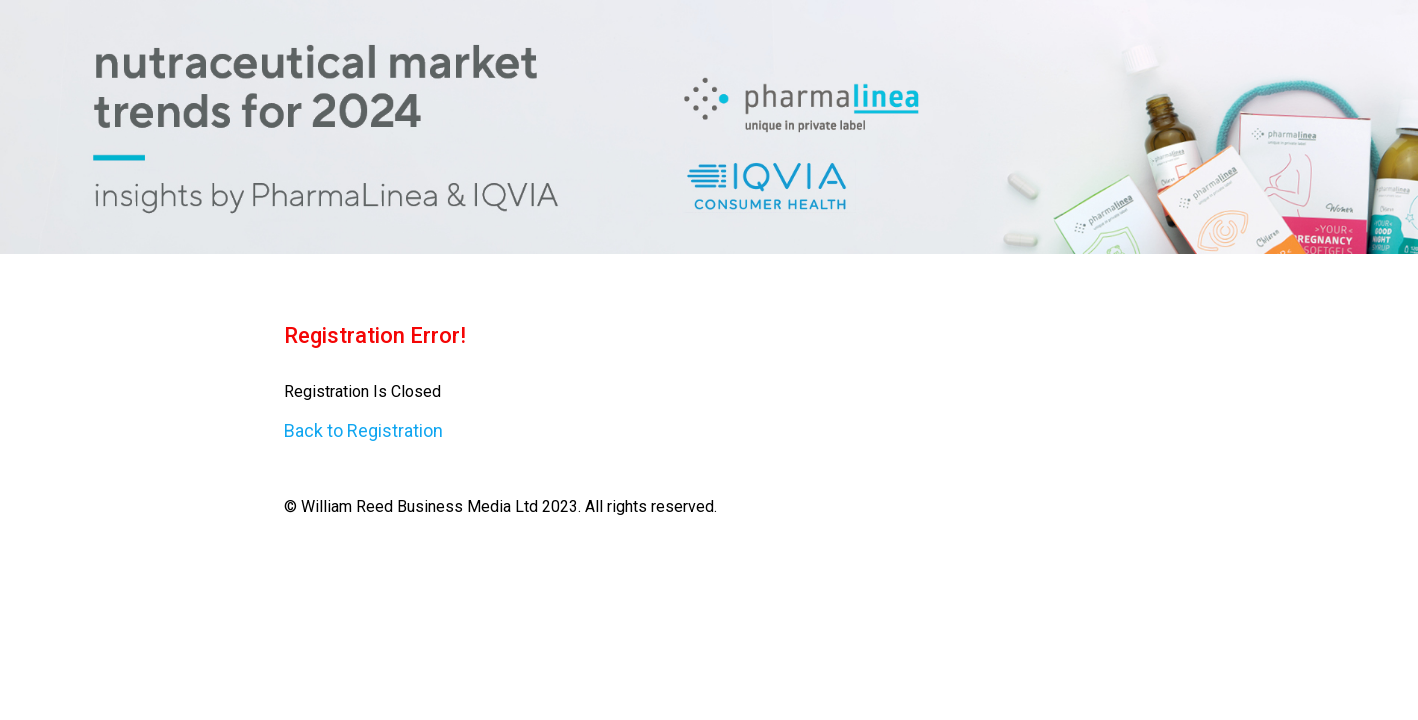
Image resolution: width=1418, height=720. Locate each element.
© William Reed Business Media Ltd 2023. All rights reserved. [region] (709, 410)
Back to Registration (363, 430)
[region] (709, 127)
